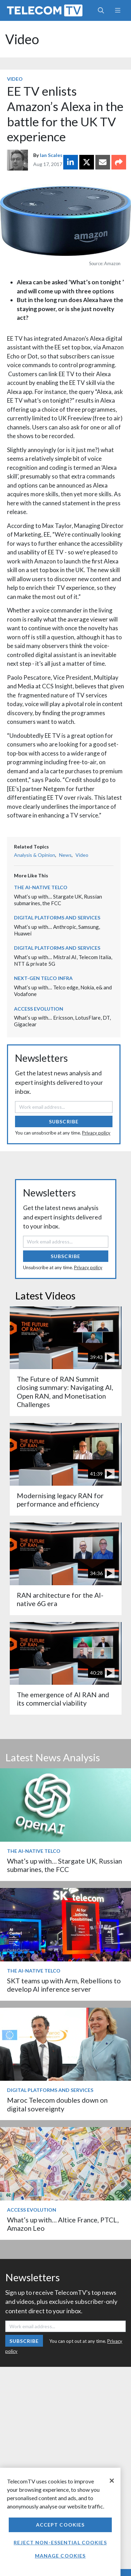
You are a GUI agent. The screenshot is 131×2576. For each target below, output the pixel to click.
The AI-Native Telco (40, 887)
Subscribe (64, 1121)
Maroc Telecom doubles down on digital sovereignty (57, 2104)
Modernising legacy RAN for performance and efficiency (60, 1500)
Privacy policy (96, 1133)
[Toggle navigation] (117, 10)
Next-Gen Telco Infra (43, 978)
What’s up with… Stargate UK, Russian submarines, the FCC (58, 899)
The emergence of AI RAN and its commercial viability (63, 1699)
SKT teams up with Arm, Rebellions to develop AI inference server (64, 1985)
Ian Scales (51, 155)
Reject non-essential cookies (60, 2542)
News (65, 855)
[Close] (111, 2480)
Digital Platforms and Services (57, 917)
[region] (60, 2522)
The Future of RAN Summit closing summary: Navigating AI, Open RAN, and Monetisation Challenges (65, 1391)
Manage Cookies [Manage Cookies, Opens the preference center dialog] (60, 2556)
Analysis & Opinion (34, 855)
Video (22, 39)
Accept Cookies (60, 2525)
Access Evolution (38, 1009)
